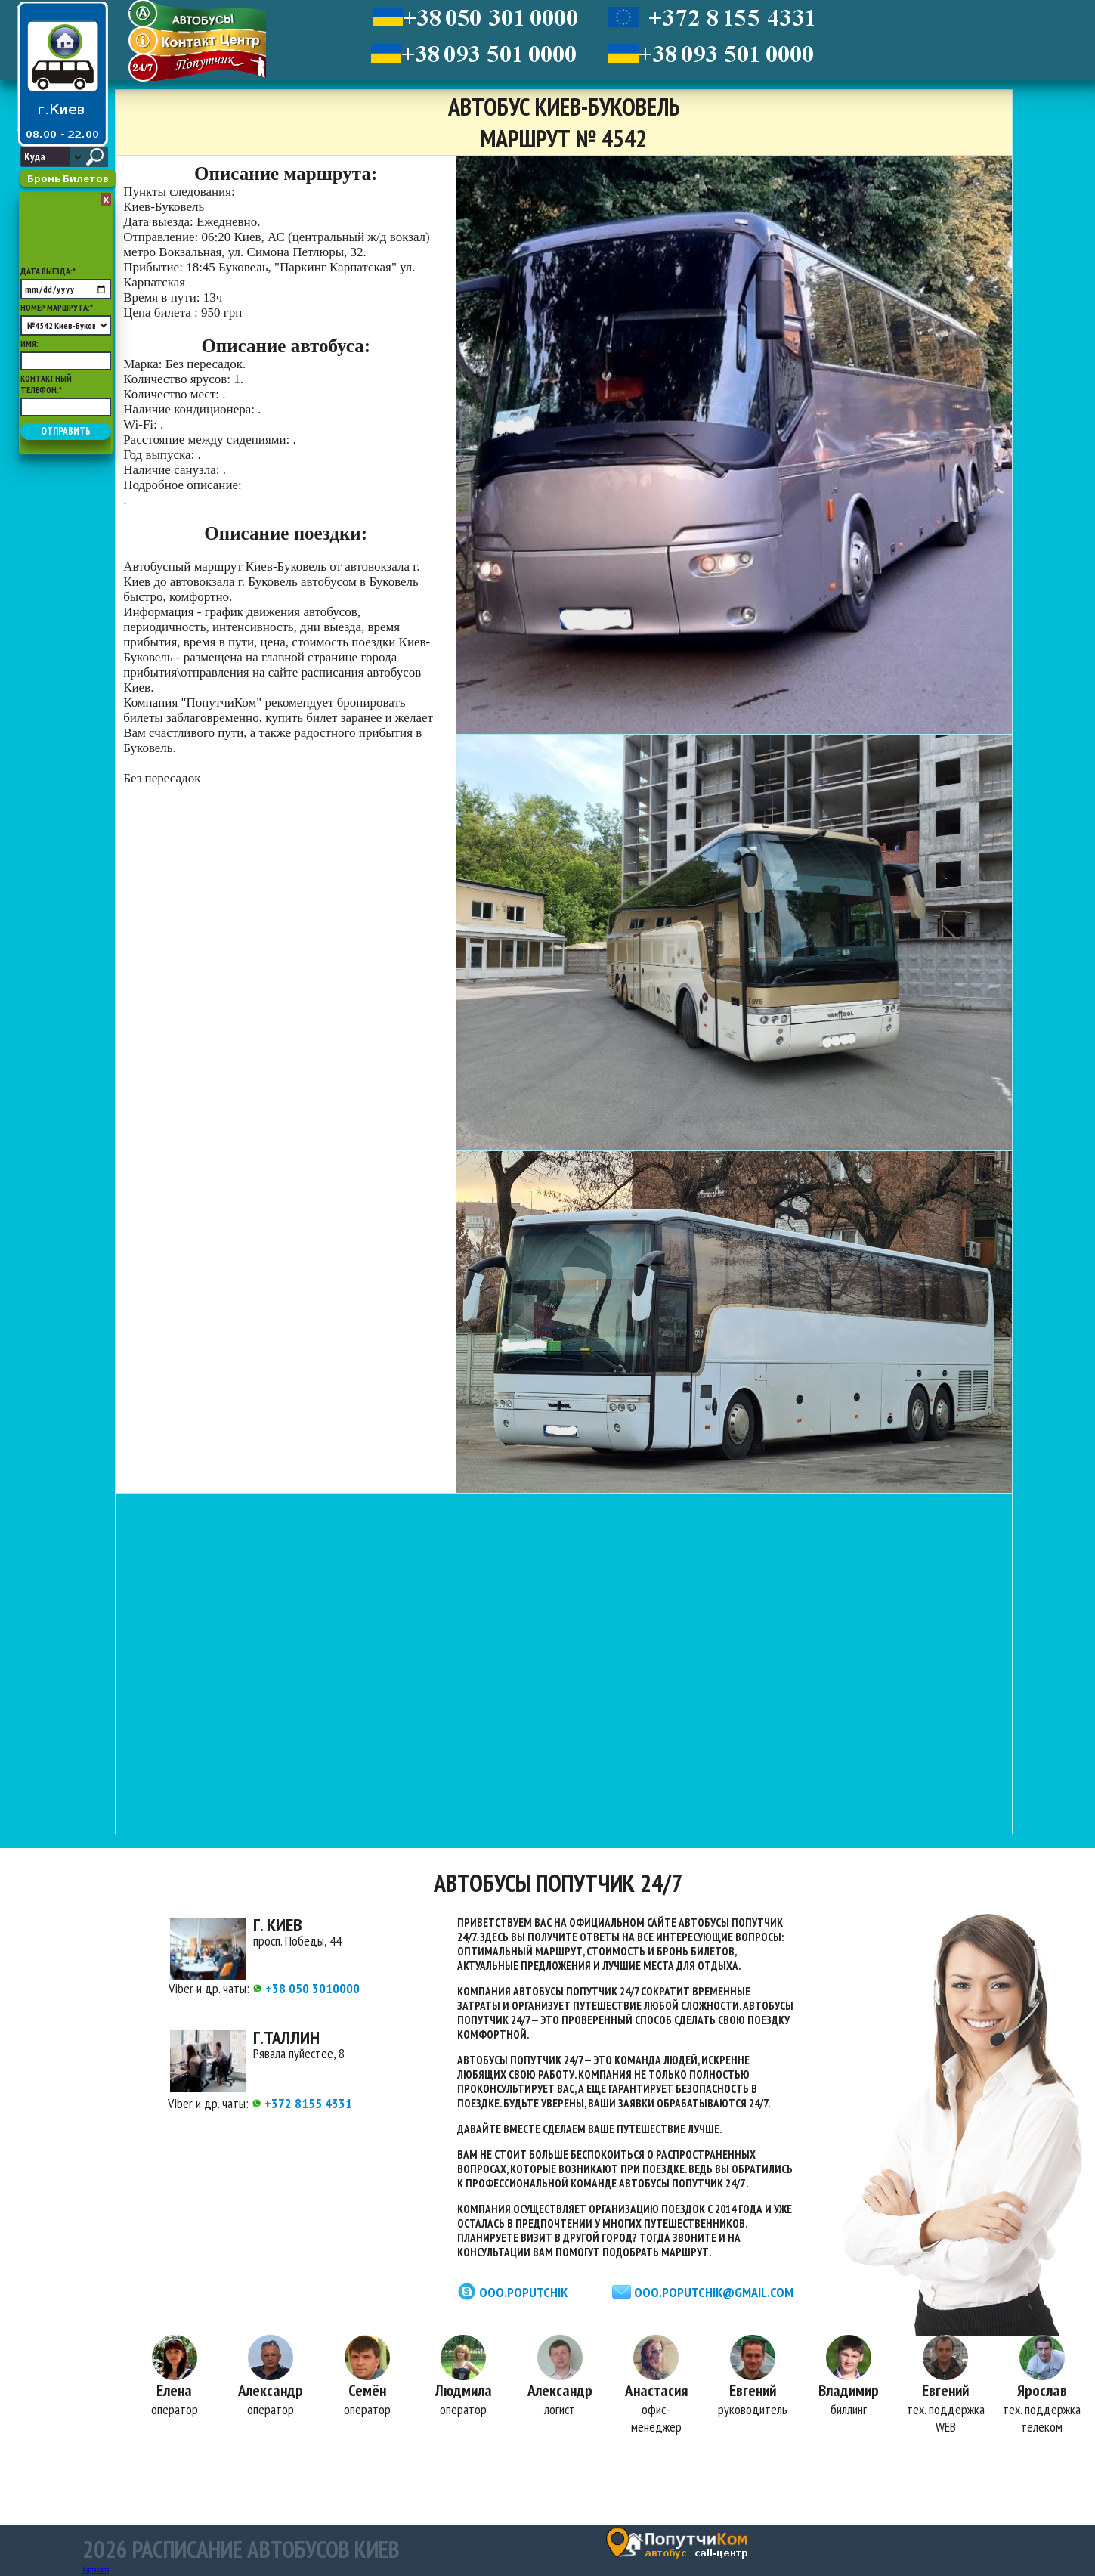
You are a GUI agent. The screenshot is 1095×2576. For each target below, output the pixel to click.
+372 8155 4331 (302, 2103)
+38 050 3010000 (306, 1988)
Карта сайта (95, 2569)
